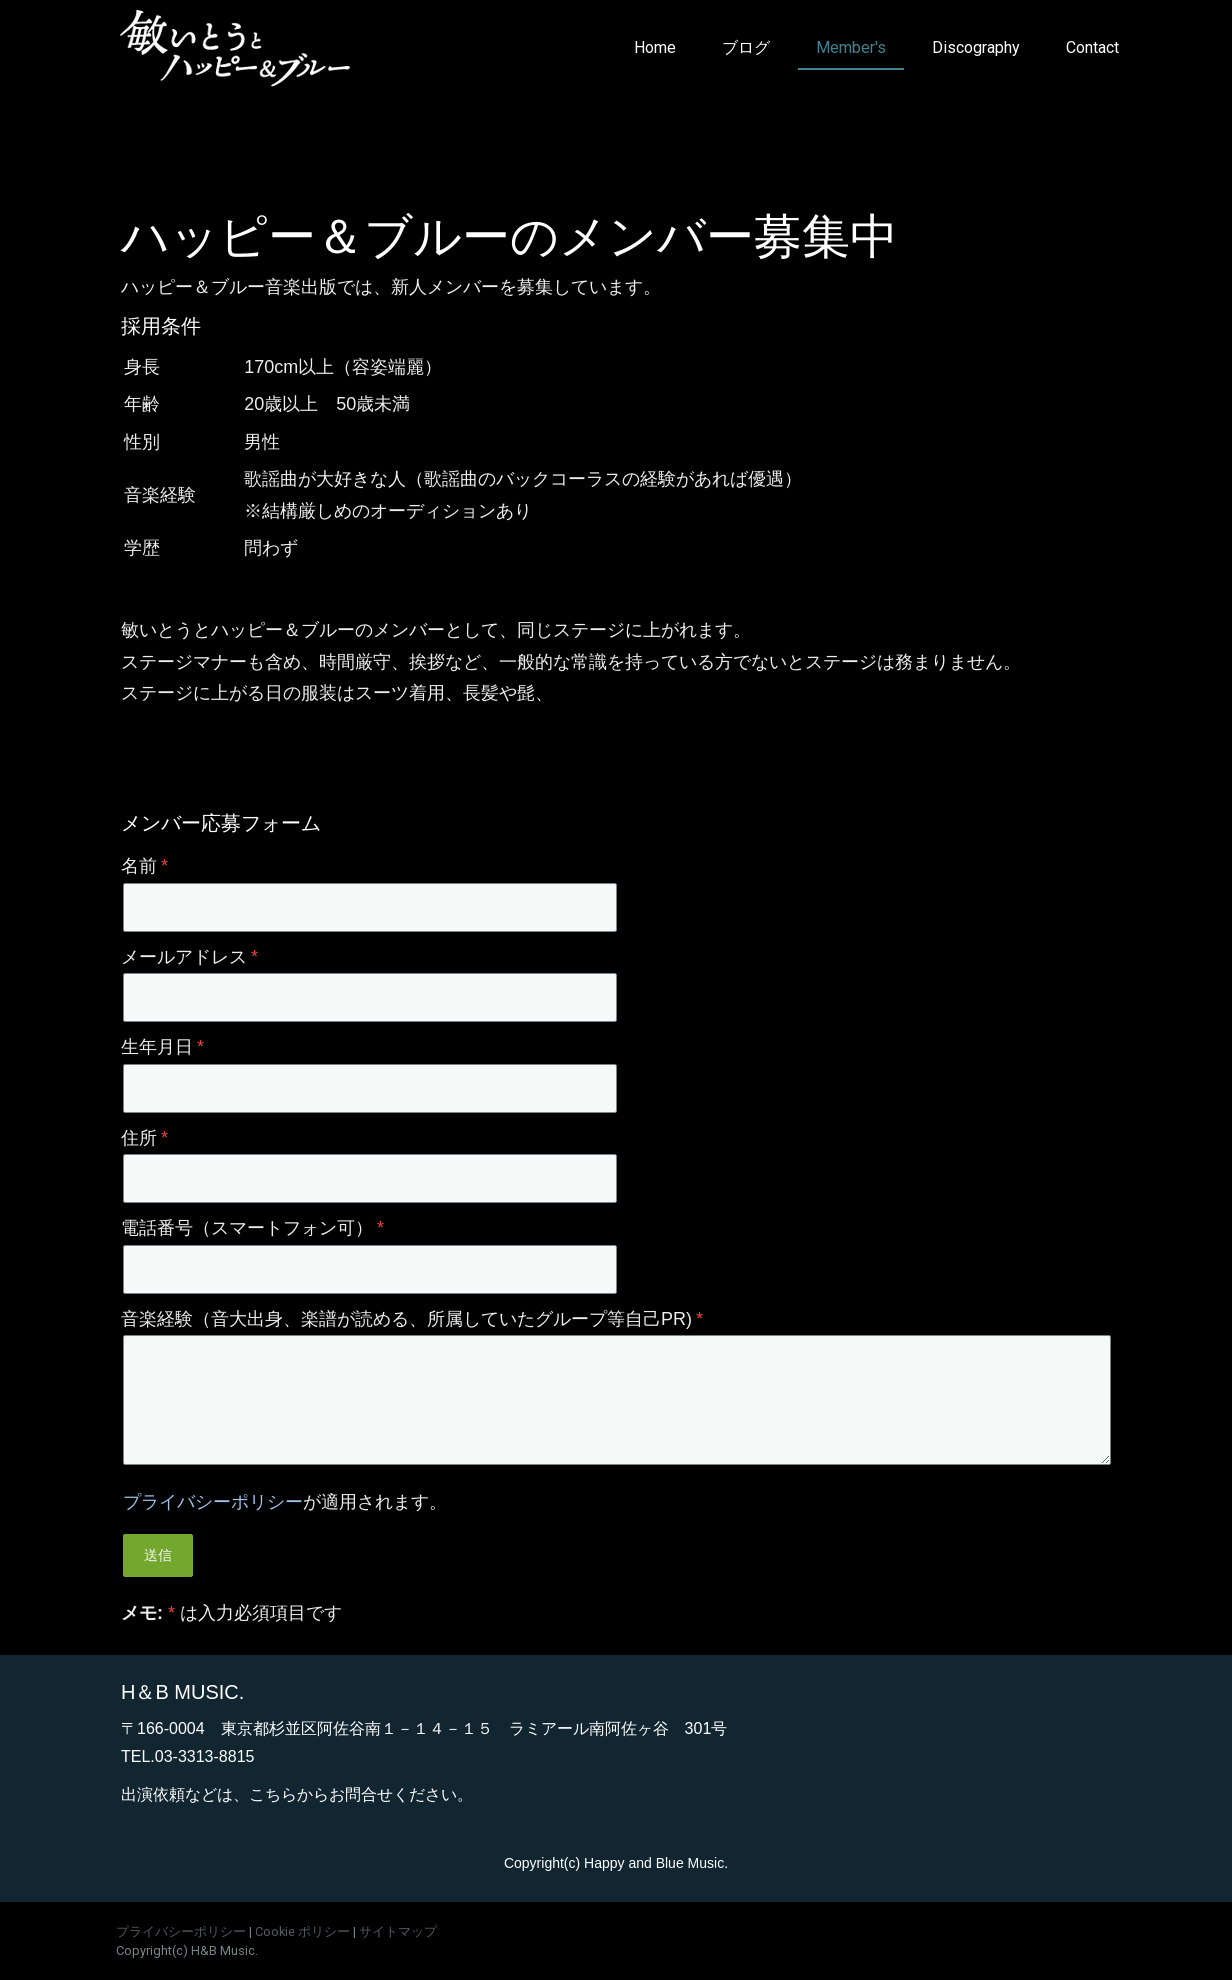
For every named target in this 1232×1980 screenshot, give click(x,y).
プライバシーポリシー (213, 1502)
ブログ (746, 47)
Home (655, 47)
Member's (851, 47)
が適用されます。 (285, 1502)
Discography (976, 47)
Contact (1092, 47)
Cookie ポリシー (302, 1931)
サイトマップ (398, 1931)
